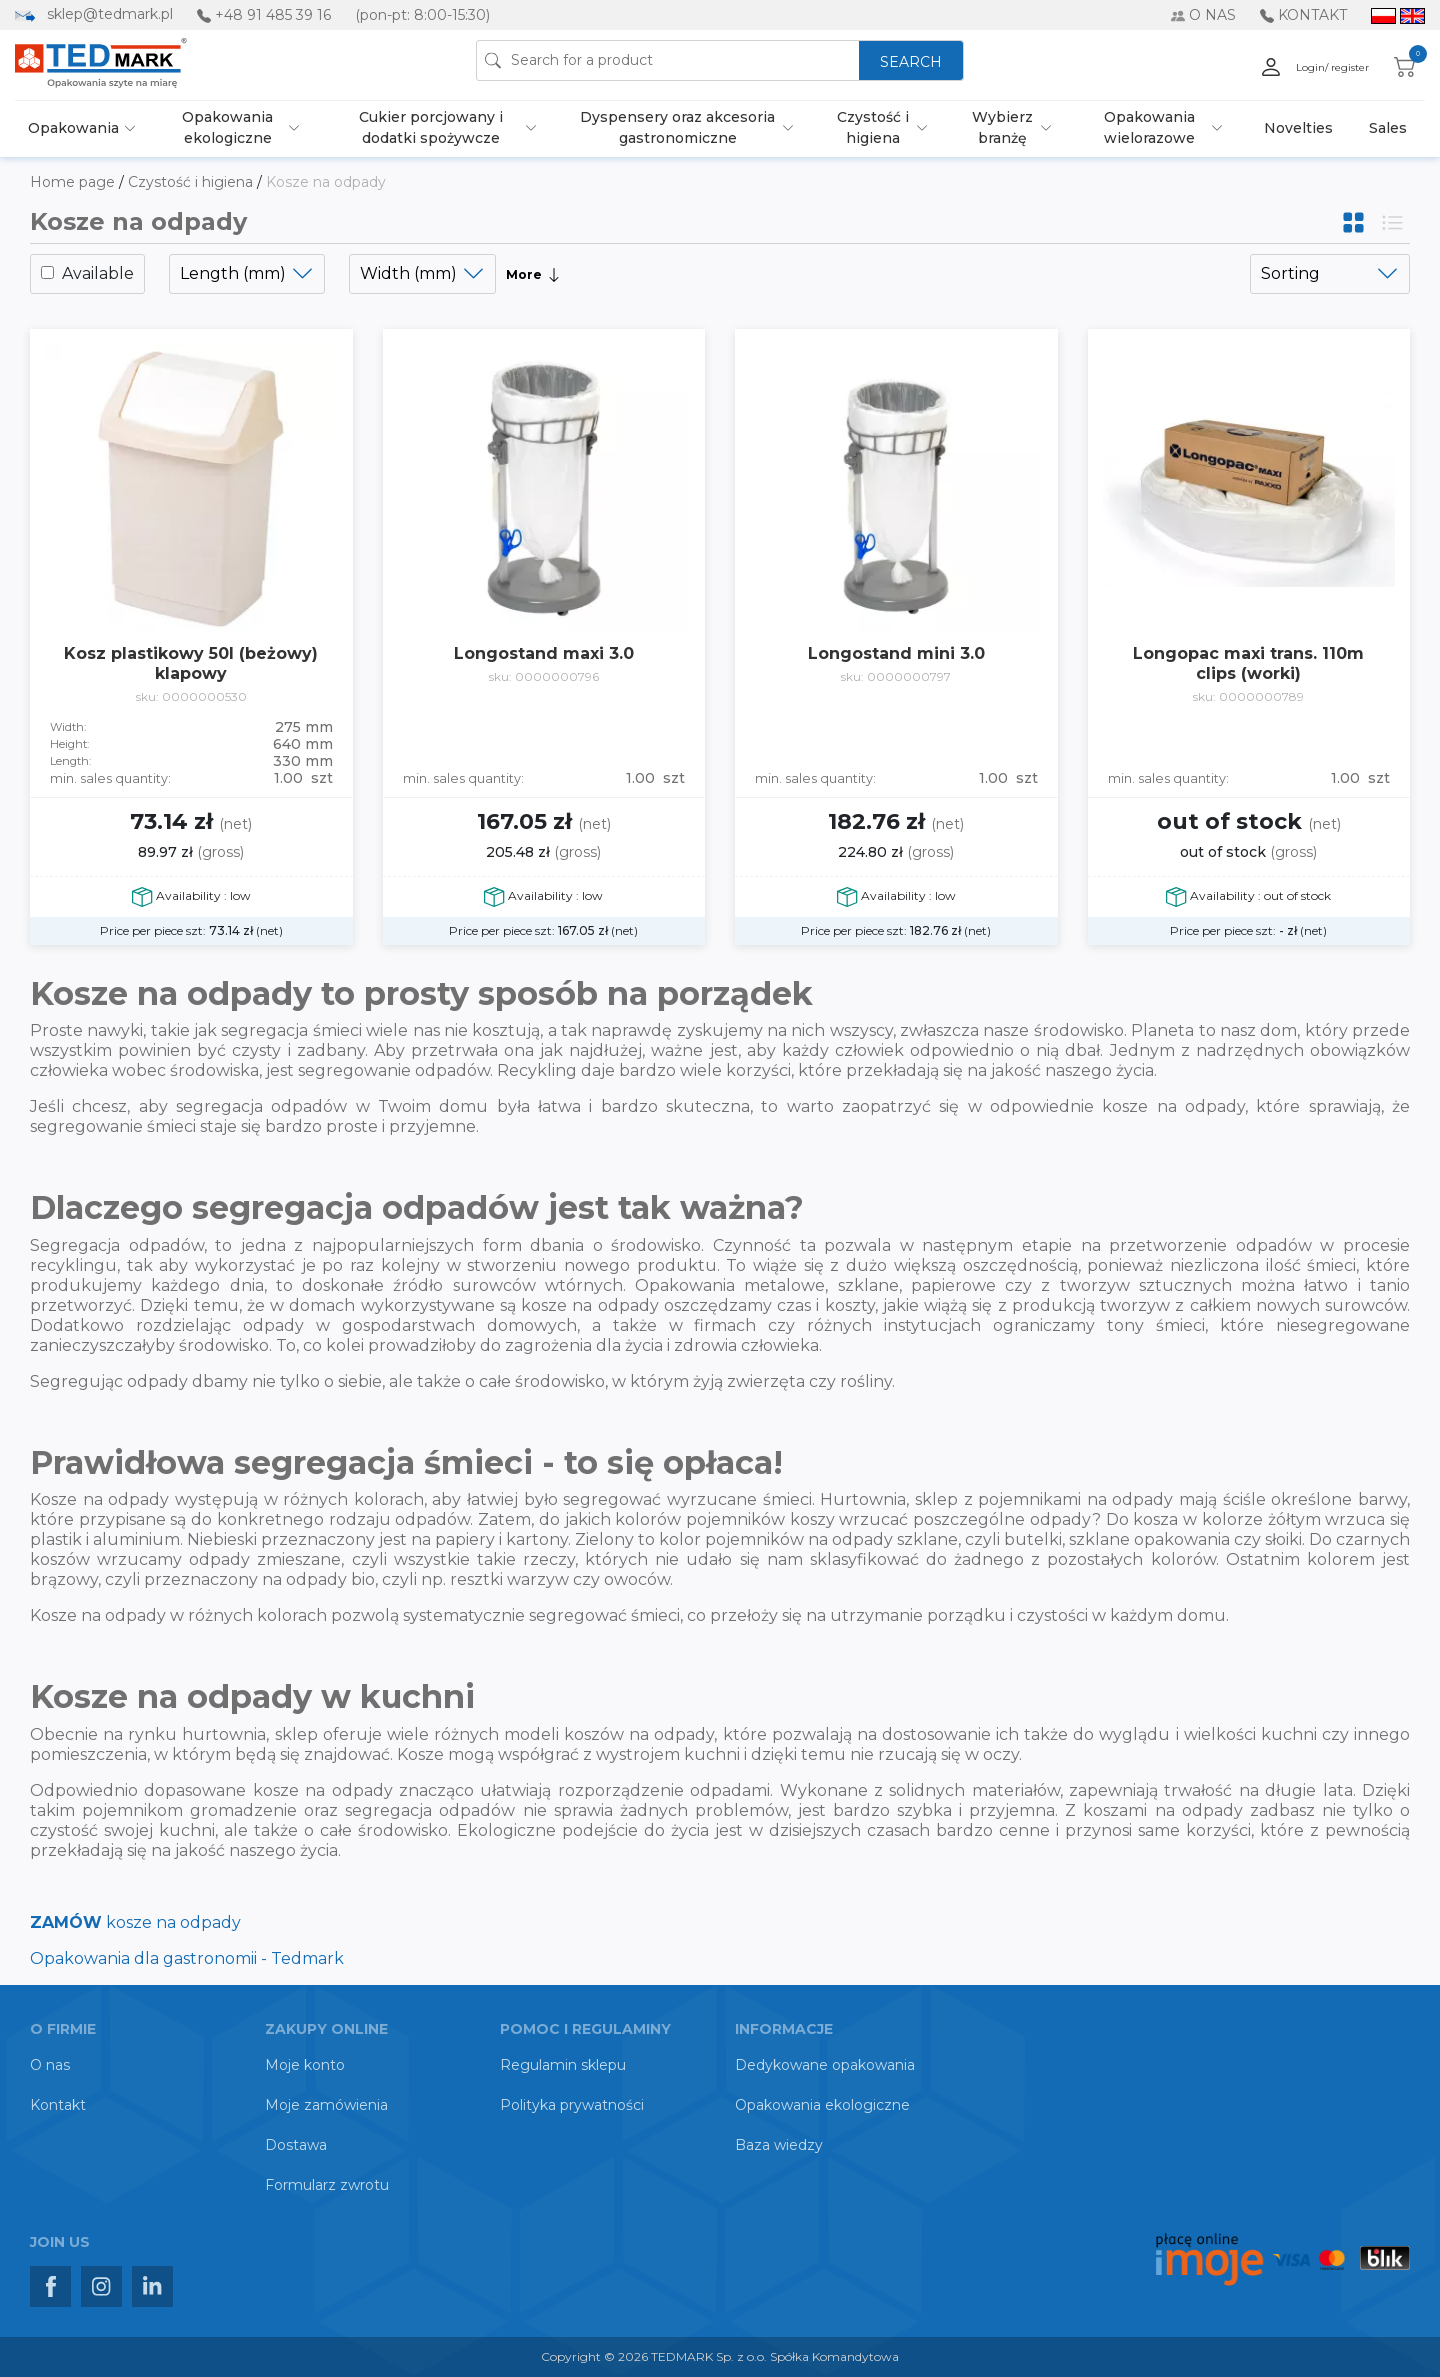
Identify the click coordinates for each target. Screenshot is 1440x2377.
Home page (74, 182)
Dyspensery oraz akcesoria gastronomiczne (677, 127)
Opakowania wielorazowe (1149, 127)
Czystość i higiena (873, 127)
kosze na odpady (135, 1922)
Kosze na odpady (326, 182)
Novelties (1298, 128)
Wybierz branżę (1002, 127)
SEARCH (911, 62)
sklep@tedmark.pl (110, 14)
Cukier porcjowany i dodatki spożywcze (431, 127)
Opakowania (73, 128)
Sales (1388, 128)
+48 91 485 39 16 (273, 15)
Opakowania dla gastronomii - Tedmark (187, 1958)
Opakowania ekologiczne (227, 127)
